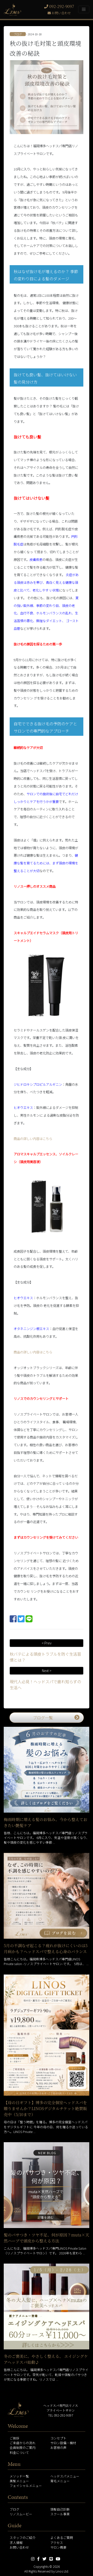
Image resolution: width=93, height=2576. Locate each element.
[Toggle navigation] (83, 9)
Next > (46, 1670)
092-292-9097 (59, 6)
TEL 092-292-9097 (60, 2415)
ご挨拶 (14, 2438)
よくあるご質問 (61, 2537)
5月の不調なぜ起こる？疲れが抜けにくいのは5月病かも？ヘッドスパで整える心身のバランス (46, 1948)
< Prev (47, 1642)
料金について (19, 2452)
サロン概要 (58, 2547)
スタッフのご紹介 (22, 2537)
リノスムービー (21, 2514)
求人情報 (16, 2542)
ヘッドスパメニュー (64, 2476)
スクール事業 (60, 2514)
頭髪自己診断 (60, 2509)
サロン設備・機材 (63, 2442)
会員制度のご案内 (22, 2447)
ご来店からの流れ (22, 2442)
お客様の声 (58, 2447)
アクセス (56, 2542)
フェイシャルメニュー (26, 2485)
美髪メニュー (19, 2480)
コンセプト (58, 2438)
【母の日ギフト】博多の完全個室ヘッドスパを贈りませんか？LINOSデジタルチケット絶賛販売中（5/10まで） (45, 2108)
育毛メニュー (60, 2480)
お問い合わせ (59, 12)
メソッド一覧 (19, 2476)
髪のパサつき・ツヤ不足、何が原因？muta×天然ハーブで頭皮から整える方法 (46, 2238)
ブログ (14, 2509)
